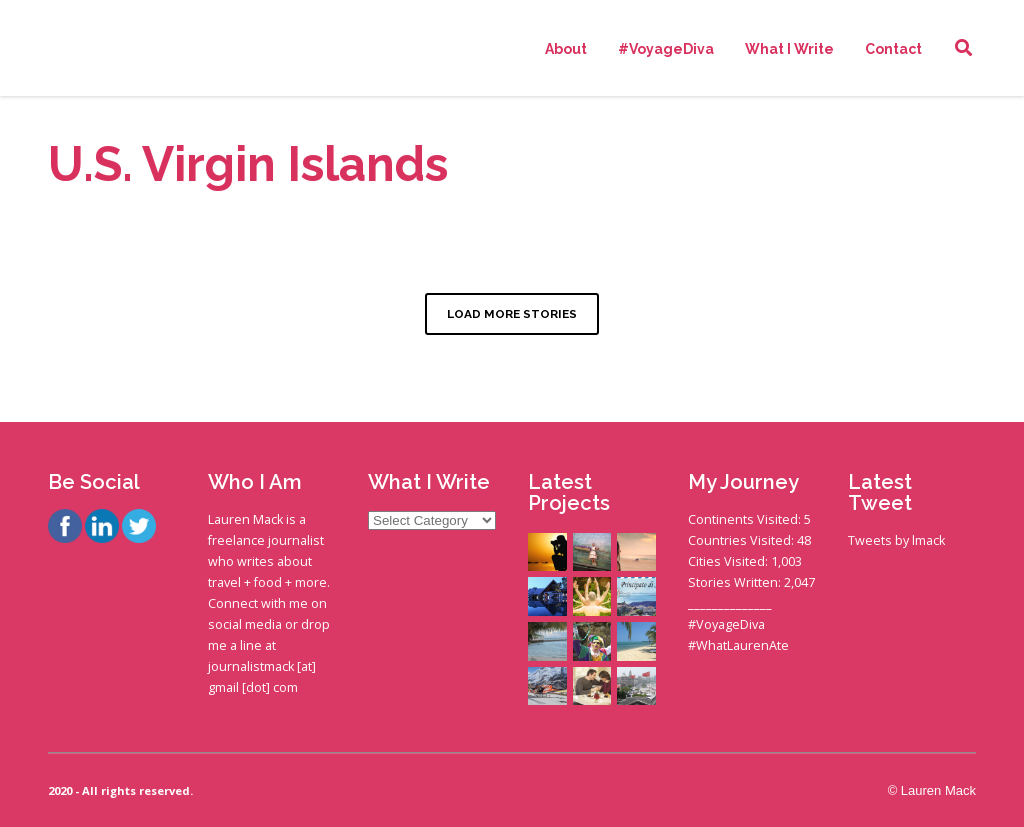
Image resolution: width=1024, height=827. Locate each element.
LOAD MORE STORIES (512, 314)
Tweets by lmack (896, 540)
